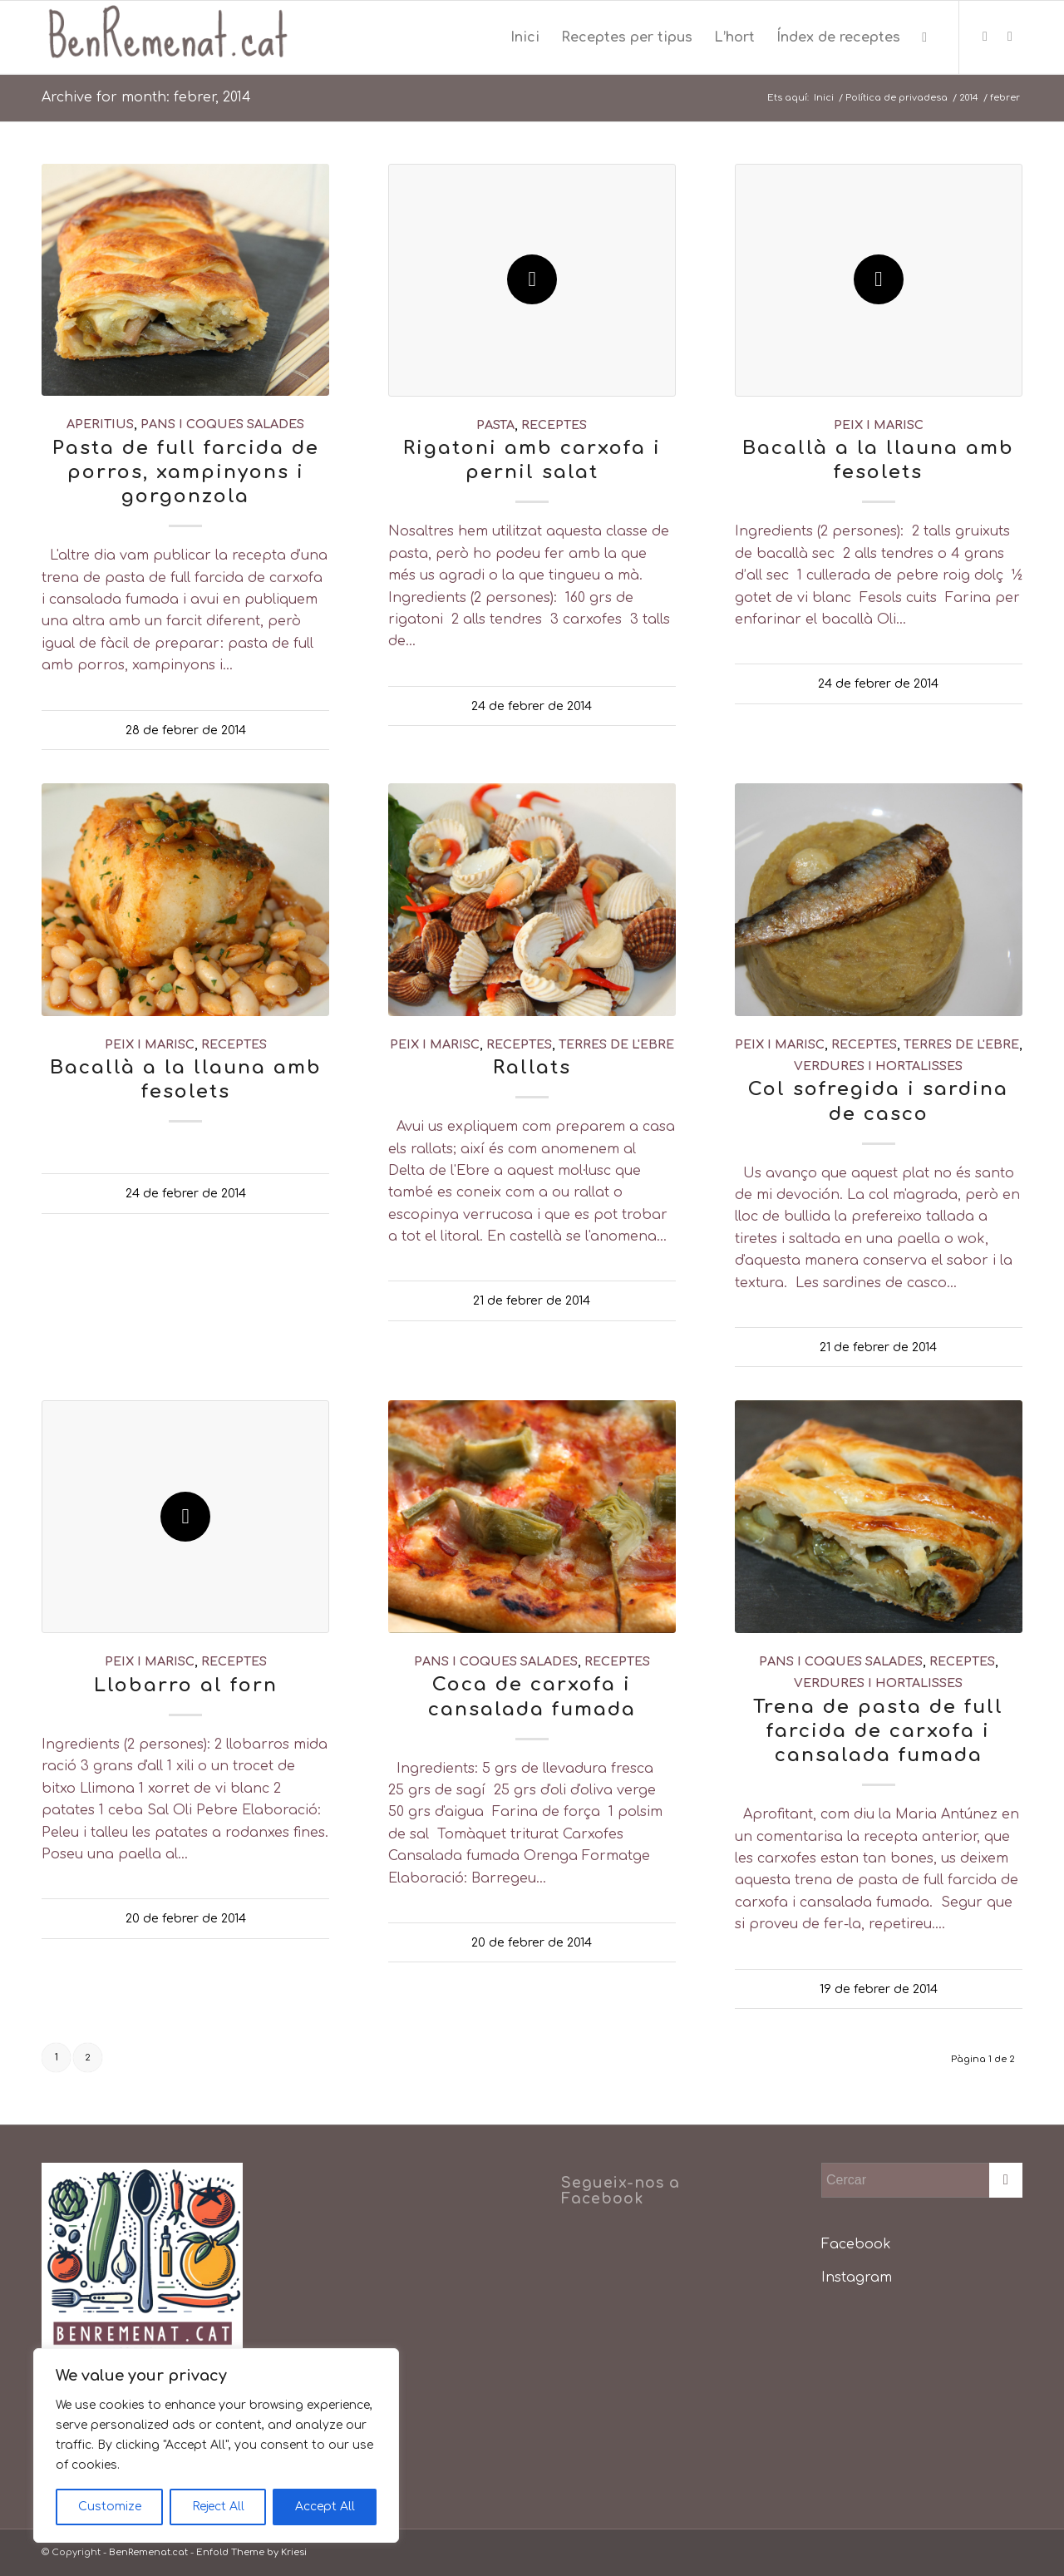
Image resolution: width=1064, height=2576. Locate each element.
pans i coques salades (222, 424)
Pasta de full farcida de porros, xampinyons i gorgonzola (185, 471)
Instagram (856, 2277)
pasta (495, 425)
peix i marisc (879, 425)
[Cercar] (924, 37)
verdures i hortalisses (878, 1066)
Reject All (218, 2506)
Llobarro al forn (186, 1685)
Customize (109, 2506)
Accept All (325, 2506)
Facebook (856, 2244)
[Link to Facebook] (985, 36)
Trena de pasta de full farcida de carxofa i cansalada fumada (878, 1730)
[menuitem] (525, 37)
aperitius (100, 424)
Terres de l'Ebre (616, 1044)
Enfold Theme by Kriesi (251, 2552)
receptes (554, 425)
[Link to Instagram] (1010, 36)
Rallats (532, 1067)
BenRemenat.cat (148, 2552)
